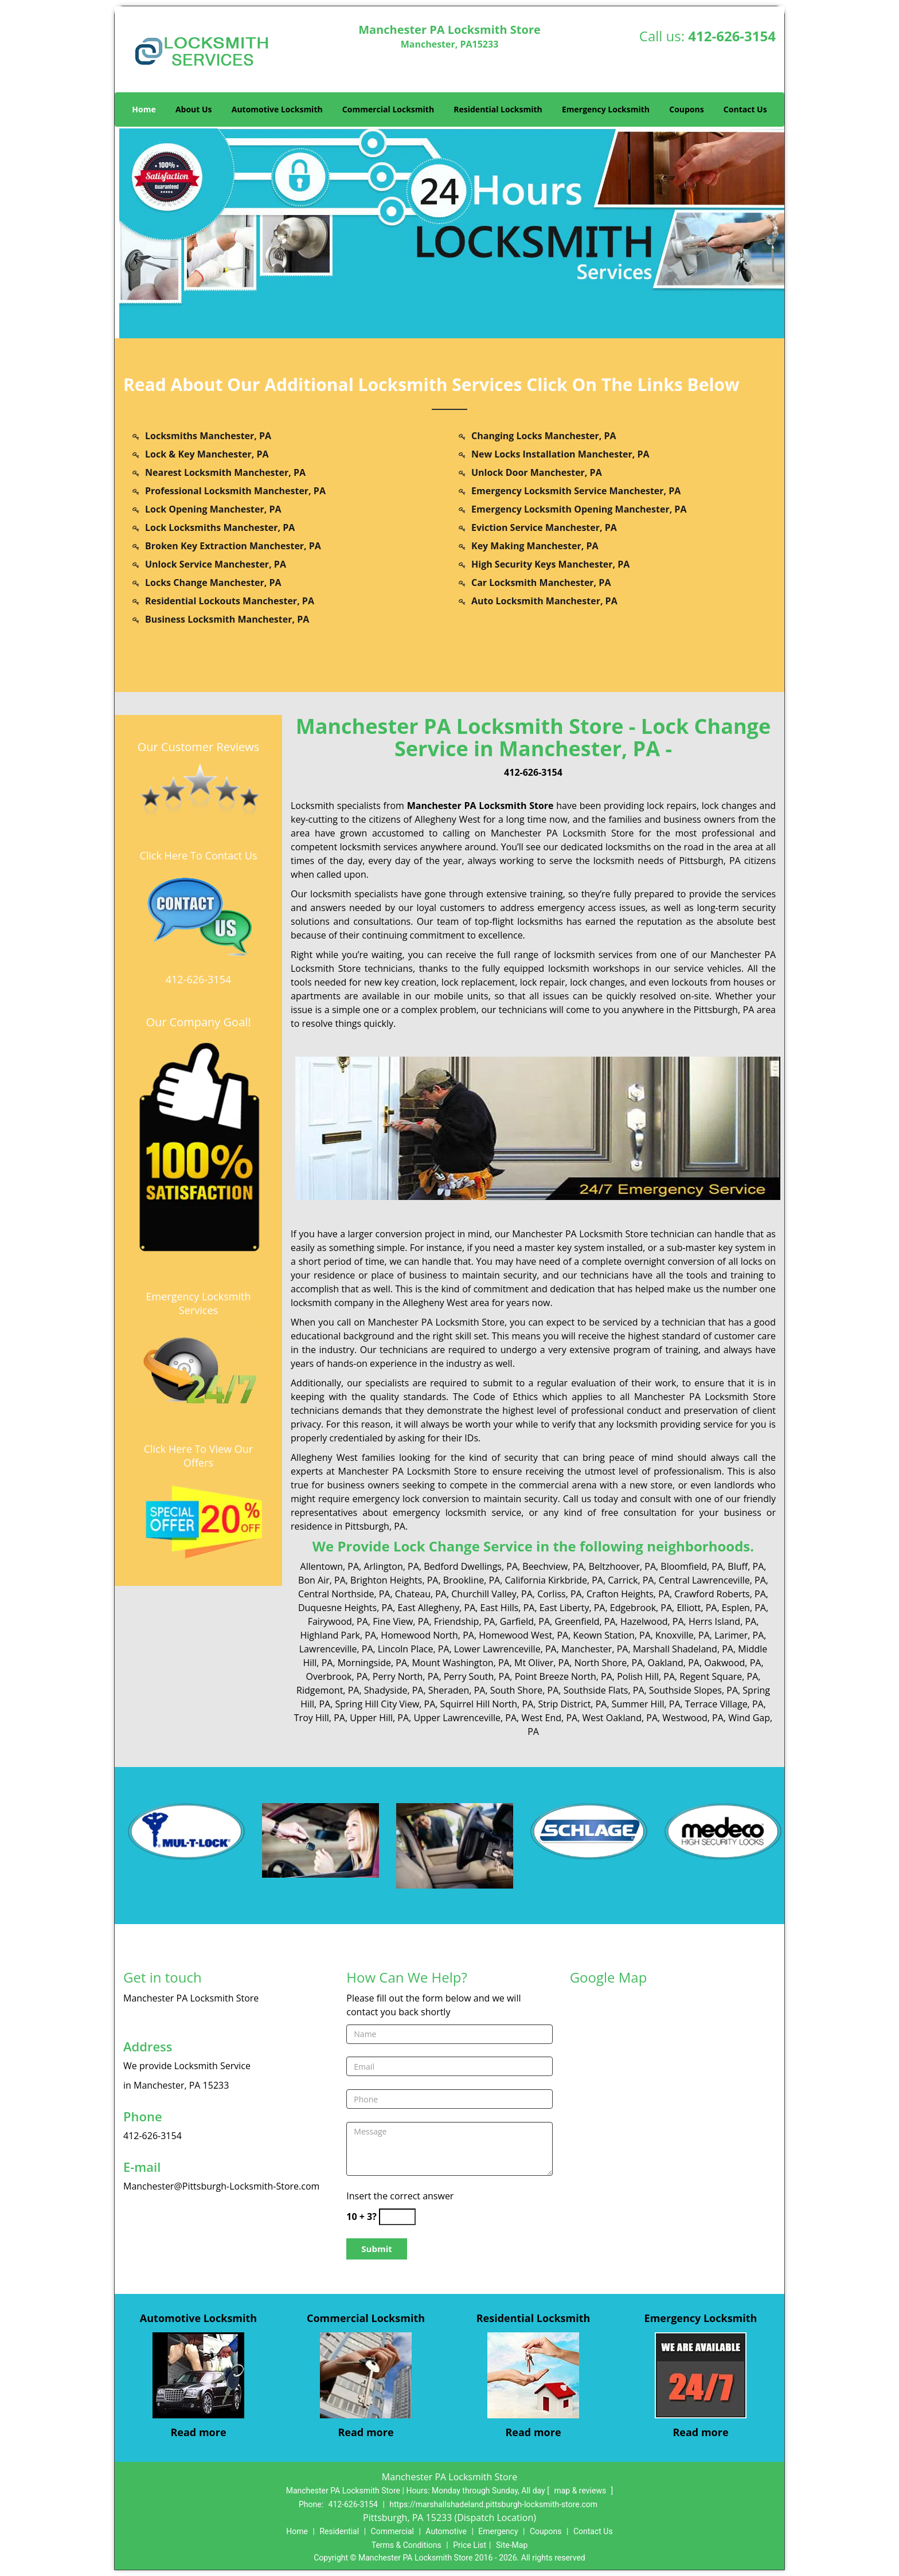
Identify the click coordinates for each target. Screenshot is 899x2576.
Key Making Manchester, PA (534, 546)
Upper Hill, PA (379, 1717)
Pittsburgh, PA (709, 860)
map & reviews (581, 2490)
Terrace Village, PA (724, 1704)
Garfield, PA (525, 1621)
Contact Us (745, 109)
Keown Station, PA (611, 1635)
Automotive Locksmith (277, 109)
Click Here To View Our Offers (198, 1455)
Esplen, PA (744, 1607)
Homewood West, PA (523, 1635)
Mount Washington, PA (460, 1662)
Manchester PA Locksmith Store (480, 805)
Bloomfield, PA (691, 1566)
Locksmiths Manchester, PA (208, 435)
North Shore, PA (608, 1662)
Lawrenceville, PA (336, 1649)
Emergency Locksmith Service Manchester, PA (576, 490)
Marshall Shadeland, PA (683, 1649)
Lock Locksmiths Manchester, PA (220, 527)
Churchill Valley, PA (492, 1594)
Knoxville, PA (682, 1635)
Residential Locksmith (498, 109)
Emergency (498, 2531)
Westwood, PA (693, 1717)
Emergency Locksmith (606, 109)
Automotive (446, 2531)
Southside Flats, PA (604, 1690)
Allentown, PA (329, 1566)
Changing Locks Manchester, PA (543, 435)
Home (143, 109)
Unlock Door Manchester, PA (536, 472)
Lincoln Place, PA (414, 1649)
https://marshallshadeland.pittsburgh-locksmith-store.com (493, 2504)
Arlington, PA (391, 1566)
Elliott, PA (697, 1607)
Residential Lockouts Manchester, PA (229, 601)
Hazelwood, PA (652, 1621)
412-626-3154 (732, 35)
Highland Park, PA (338, 1635)
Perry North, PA (406, 1676)
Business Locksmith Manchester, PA (227, 619)
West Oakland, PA (620, 1717)
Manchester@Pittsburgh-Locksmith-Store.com (221, 2186)
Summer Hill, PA (646, 1704)
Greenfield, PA (584, 1621)
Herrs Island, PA (722, 1621)
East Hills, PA (507, 1607)
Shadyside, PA (394, 1690)
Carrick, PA (631, 1580)
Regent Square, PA (718, 1676)
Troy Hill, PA (319, 1717)
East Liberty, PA (572, 1607)
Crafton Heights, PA (628, 1594)
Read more (198, 2432)
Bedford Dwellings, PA (471, 1566)
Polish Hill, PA (646, 1676)
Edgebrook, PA (641, 1607)
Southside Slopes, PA (693, 1690)
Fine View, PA (401, 1621)
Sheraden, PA (457, 1690)
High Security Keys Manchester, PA (550, 564)
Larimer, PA (739, 1635)
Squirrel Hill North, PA (487, 1704)
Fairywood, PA (338, 1621)
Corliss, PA (559, 1594)
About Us (193, 109)
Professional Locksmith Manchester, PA (235, 490)
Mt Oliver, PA (541, 1662)
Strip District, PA (572, 1704)
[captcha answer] (397, 2216)
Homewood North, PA (427, 1635)
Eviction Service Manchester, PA (544, 527)
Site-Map (511, 2545)
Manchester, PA (594, 1649)
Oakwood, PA (732, 1662)
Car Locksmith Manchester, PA (541, 582)
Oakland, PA (673, 1662)
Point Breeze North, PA (563, 1676)
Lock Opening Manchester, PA (213, 509)
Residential (339, 2531)
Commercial (392, 2531)
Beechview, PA (553, 1566)
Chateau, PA (421, 1594)
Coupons (686, 109)
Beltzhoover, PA (622, 1566)
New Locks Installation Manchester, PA (560, 454)
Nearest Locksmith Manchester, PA (225, 472)
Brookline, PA (471, 1580)
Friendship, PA (464, 1621)
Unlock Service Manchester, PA (215, 564)
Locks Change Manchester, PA (213, 582)
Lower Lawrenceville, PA (505, 1649)
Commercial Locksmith (388, 109)
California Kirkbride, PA (554, 1580)
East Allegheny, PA (436, 1607)
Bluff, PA (746, 1566)
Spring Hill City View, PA (385, 1704)
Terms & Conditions (406, 2545)
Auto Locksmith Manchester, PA (544, 601)
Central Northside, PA (344, 1594)
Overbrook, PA (337, 1676)
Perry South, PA (477, 1676)
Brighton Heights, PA (394, 1580)
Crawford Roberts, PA (720, 1594)
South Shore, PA (524, 1690)
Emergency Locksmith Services (198, 1303)
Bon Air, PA (322, 1580)
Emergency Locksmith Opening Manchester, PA (578, 509)
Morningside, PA (372, 1662)
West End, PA (549, 1717)
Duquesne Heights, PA (345, 1607)
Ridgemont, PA (327, 1690)
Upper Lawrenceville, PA (465, 1717)
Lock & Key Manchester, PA (207, 454)
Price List (469, 2545)
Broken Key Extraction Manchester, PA (233, 546)
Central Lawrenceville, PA (712, 1580)
